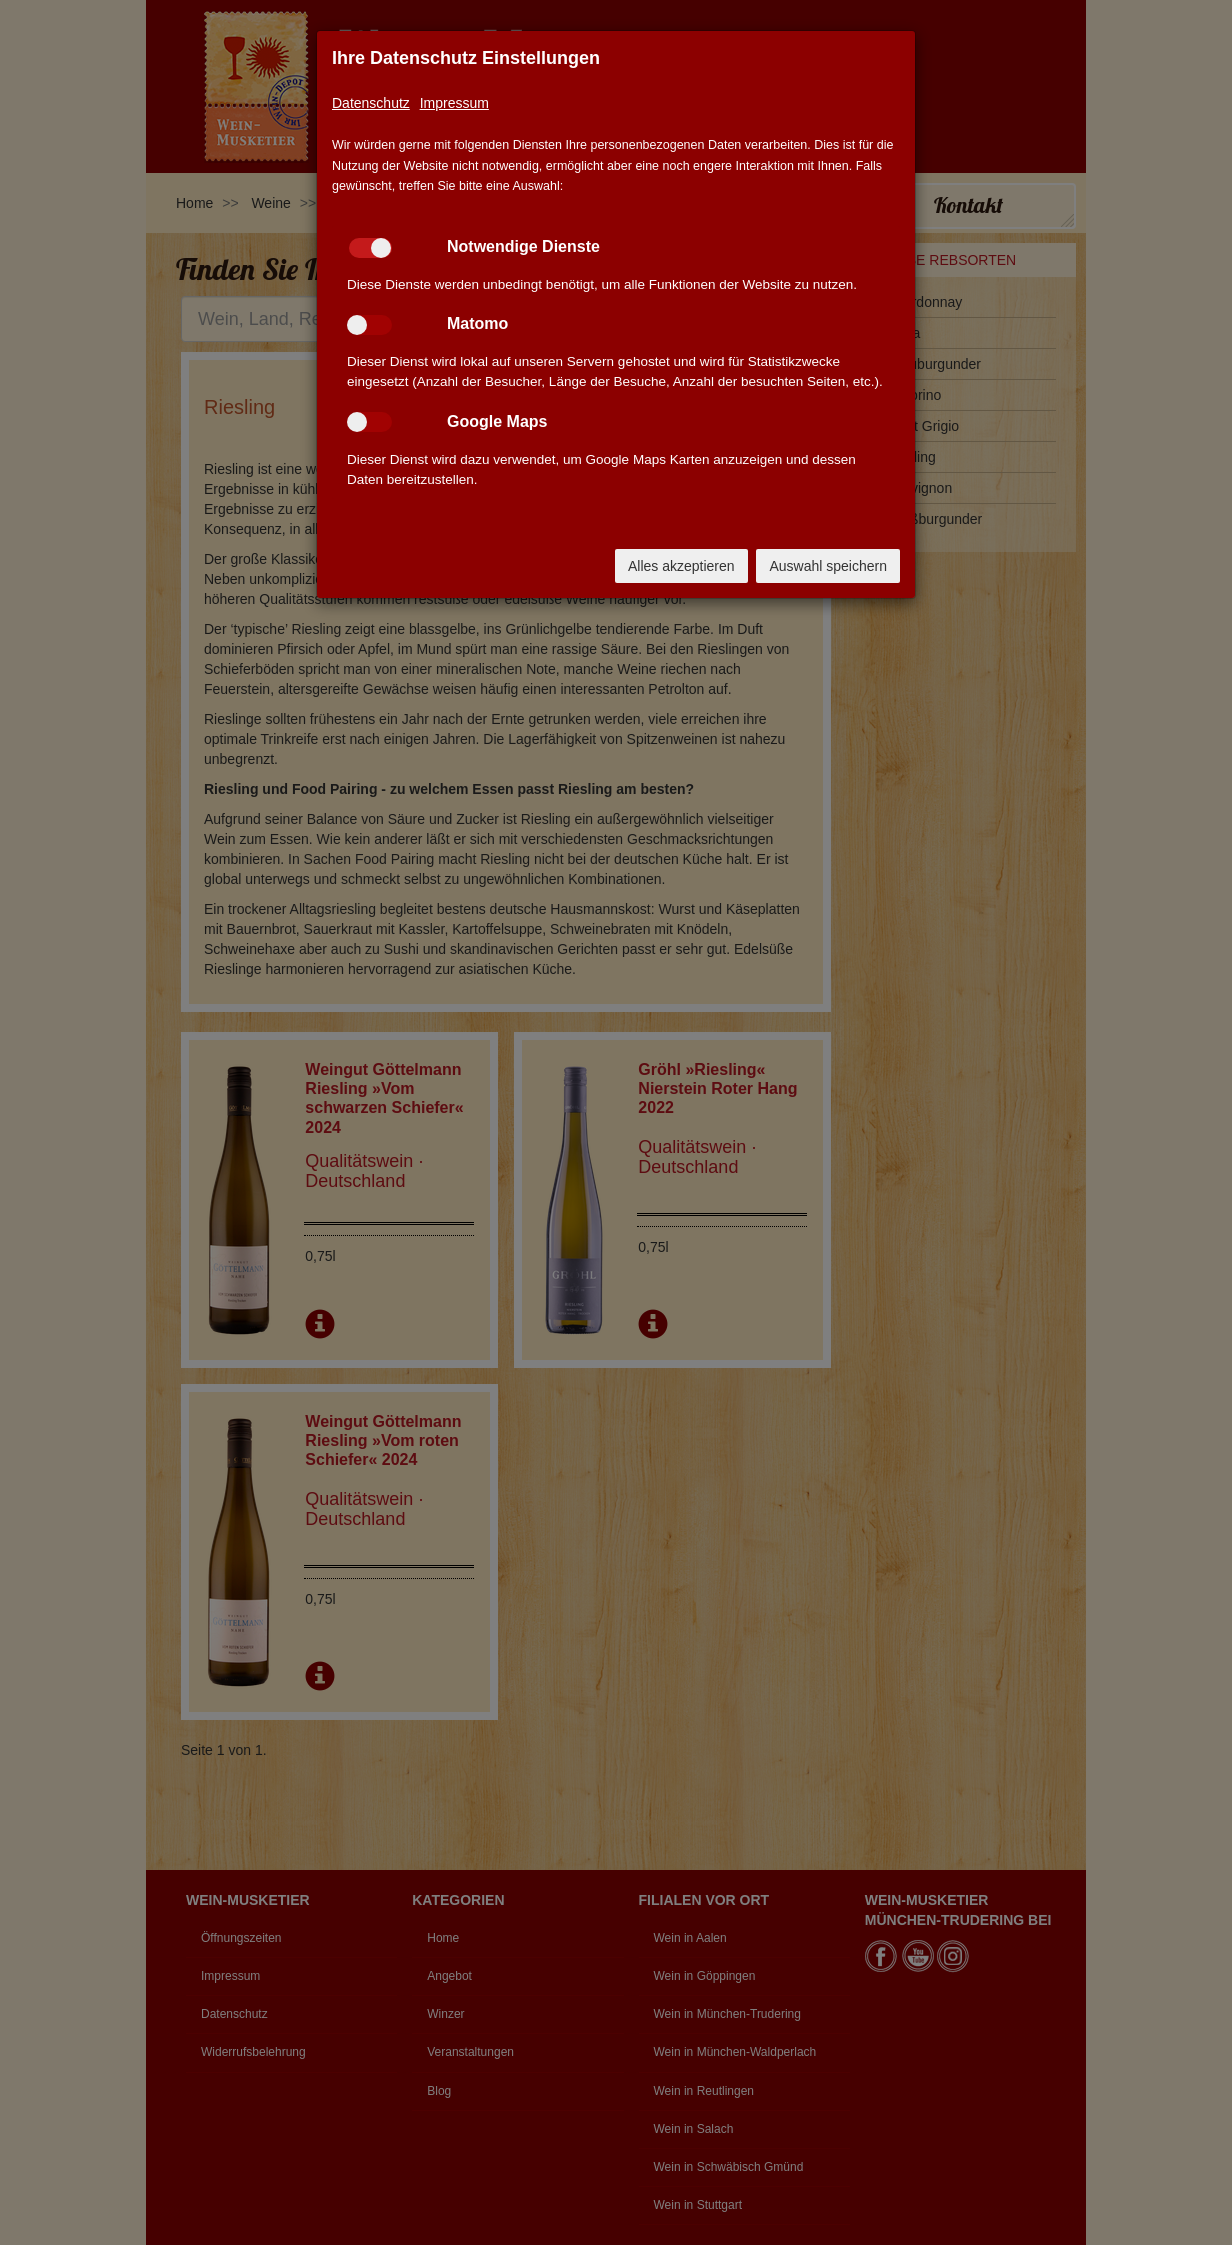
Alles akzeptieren (681, 566)
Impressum (454, 103)
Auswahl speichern (828, 566)
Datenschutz (371, 103)
